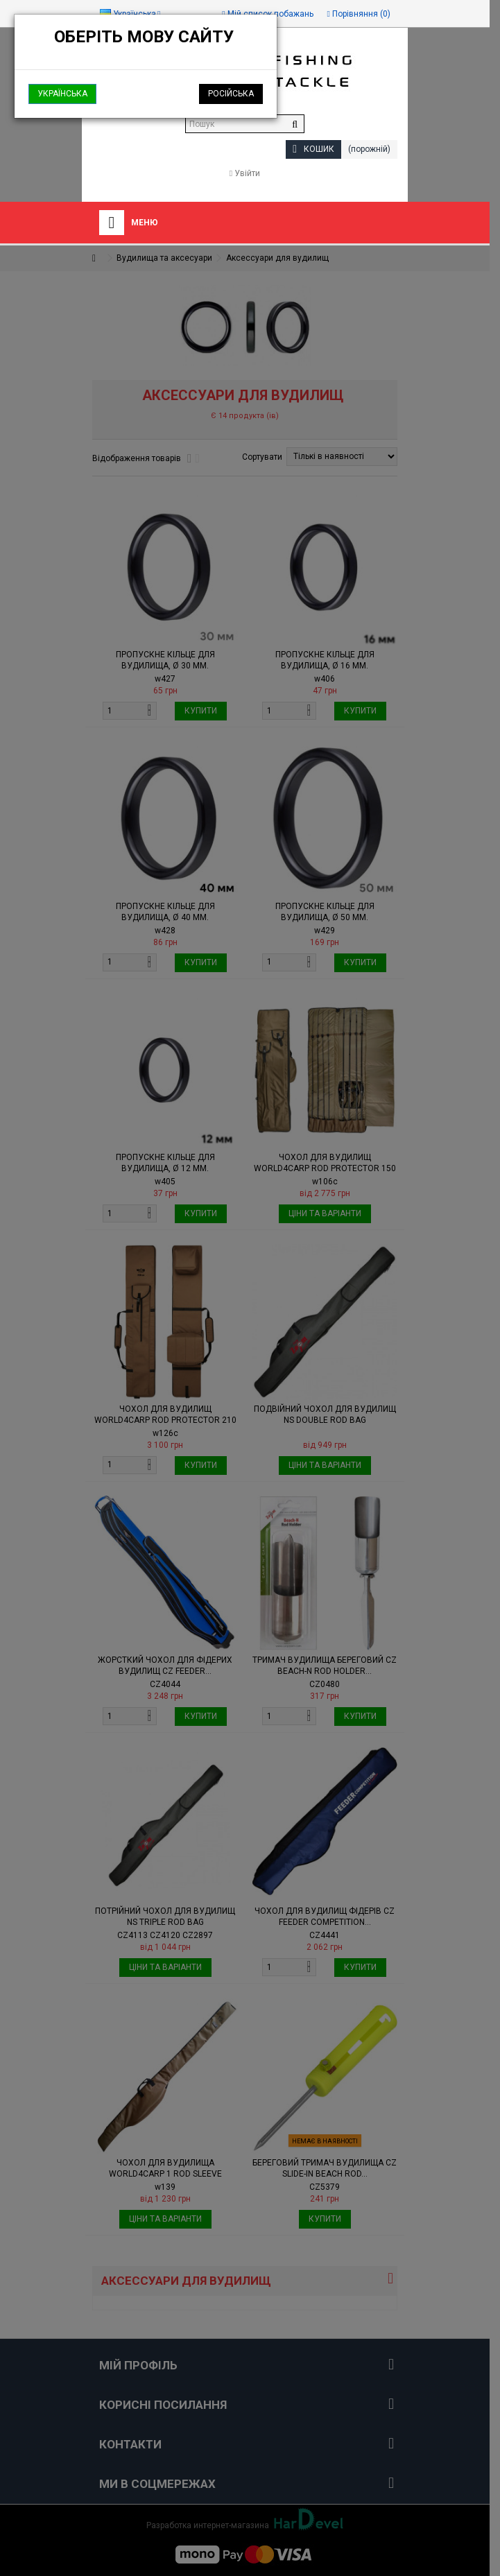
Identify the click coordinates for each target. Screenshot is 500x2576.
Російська (231, 93)
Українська (62, 93)
